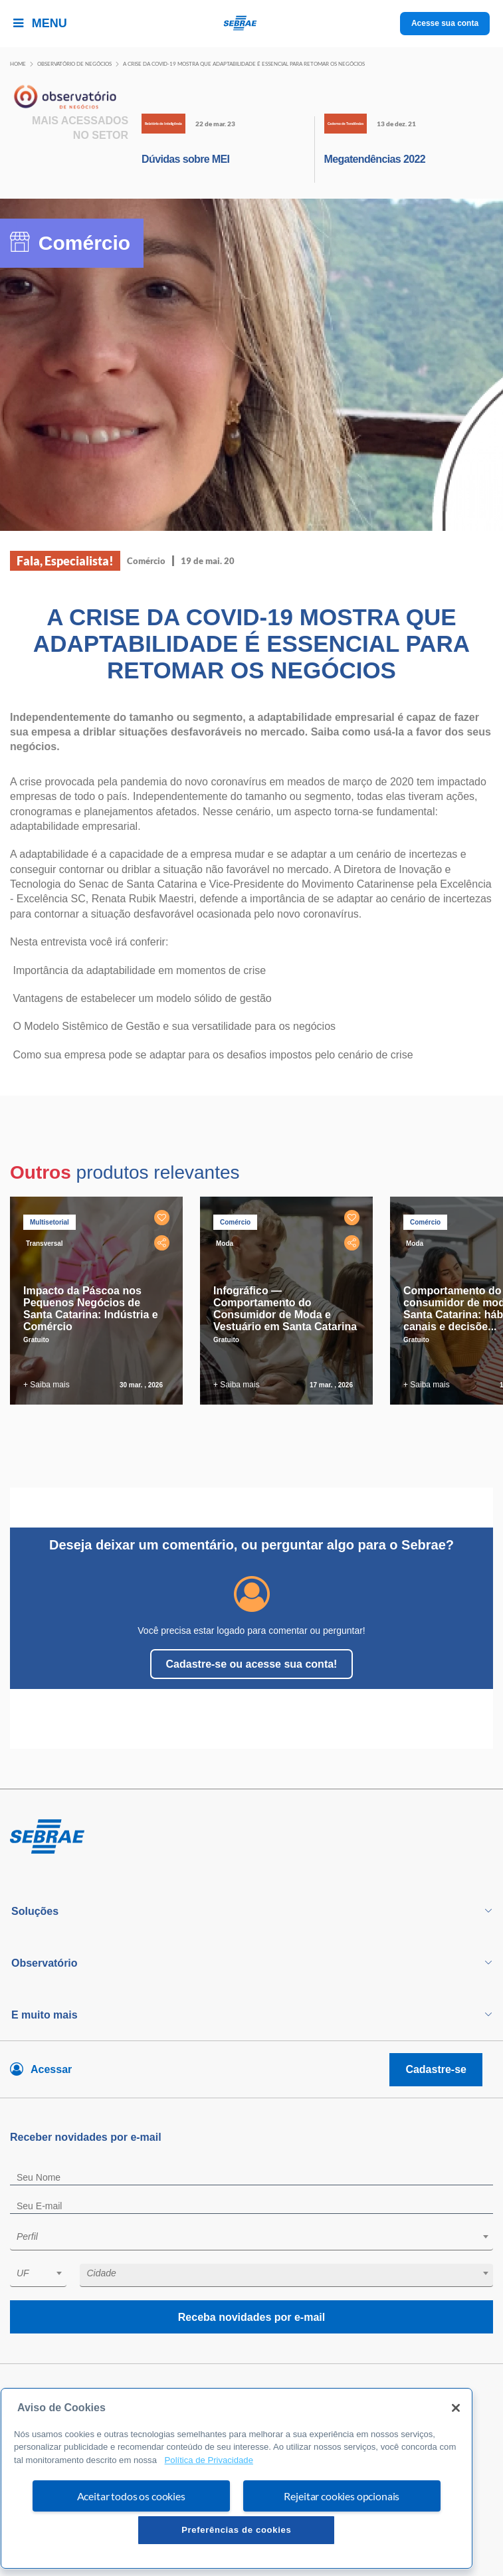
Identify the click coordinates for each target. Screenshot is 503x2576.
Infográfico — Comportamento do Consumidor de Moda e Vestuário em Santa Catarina (285, 1308)
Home (18, 63)
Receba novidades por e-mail (251, 2317)
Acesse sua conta (444, 23)
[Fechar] (455, 2408)
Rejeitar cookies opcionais (341, 2496)
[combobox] (251, 2238)
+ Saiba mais (46, 1384)
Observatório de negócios (74, 63)
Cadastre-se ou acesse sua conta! (252, 1664)
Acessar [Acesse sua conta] (51, 2069)
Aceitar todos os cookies (131, 2496)
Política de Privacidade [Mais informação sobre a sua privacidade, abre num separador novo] (209, 2460)
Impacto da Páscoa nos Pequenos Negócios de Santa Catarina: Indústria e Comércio (90, 1308)
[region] (236, 2478)
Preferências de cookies (236, 2530)
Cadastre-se (435, 2069)
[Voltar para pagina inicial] (251, 1837)
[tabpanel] (99, 1300)
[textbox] (258, 2236)
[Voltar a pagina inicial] (251, 23)
